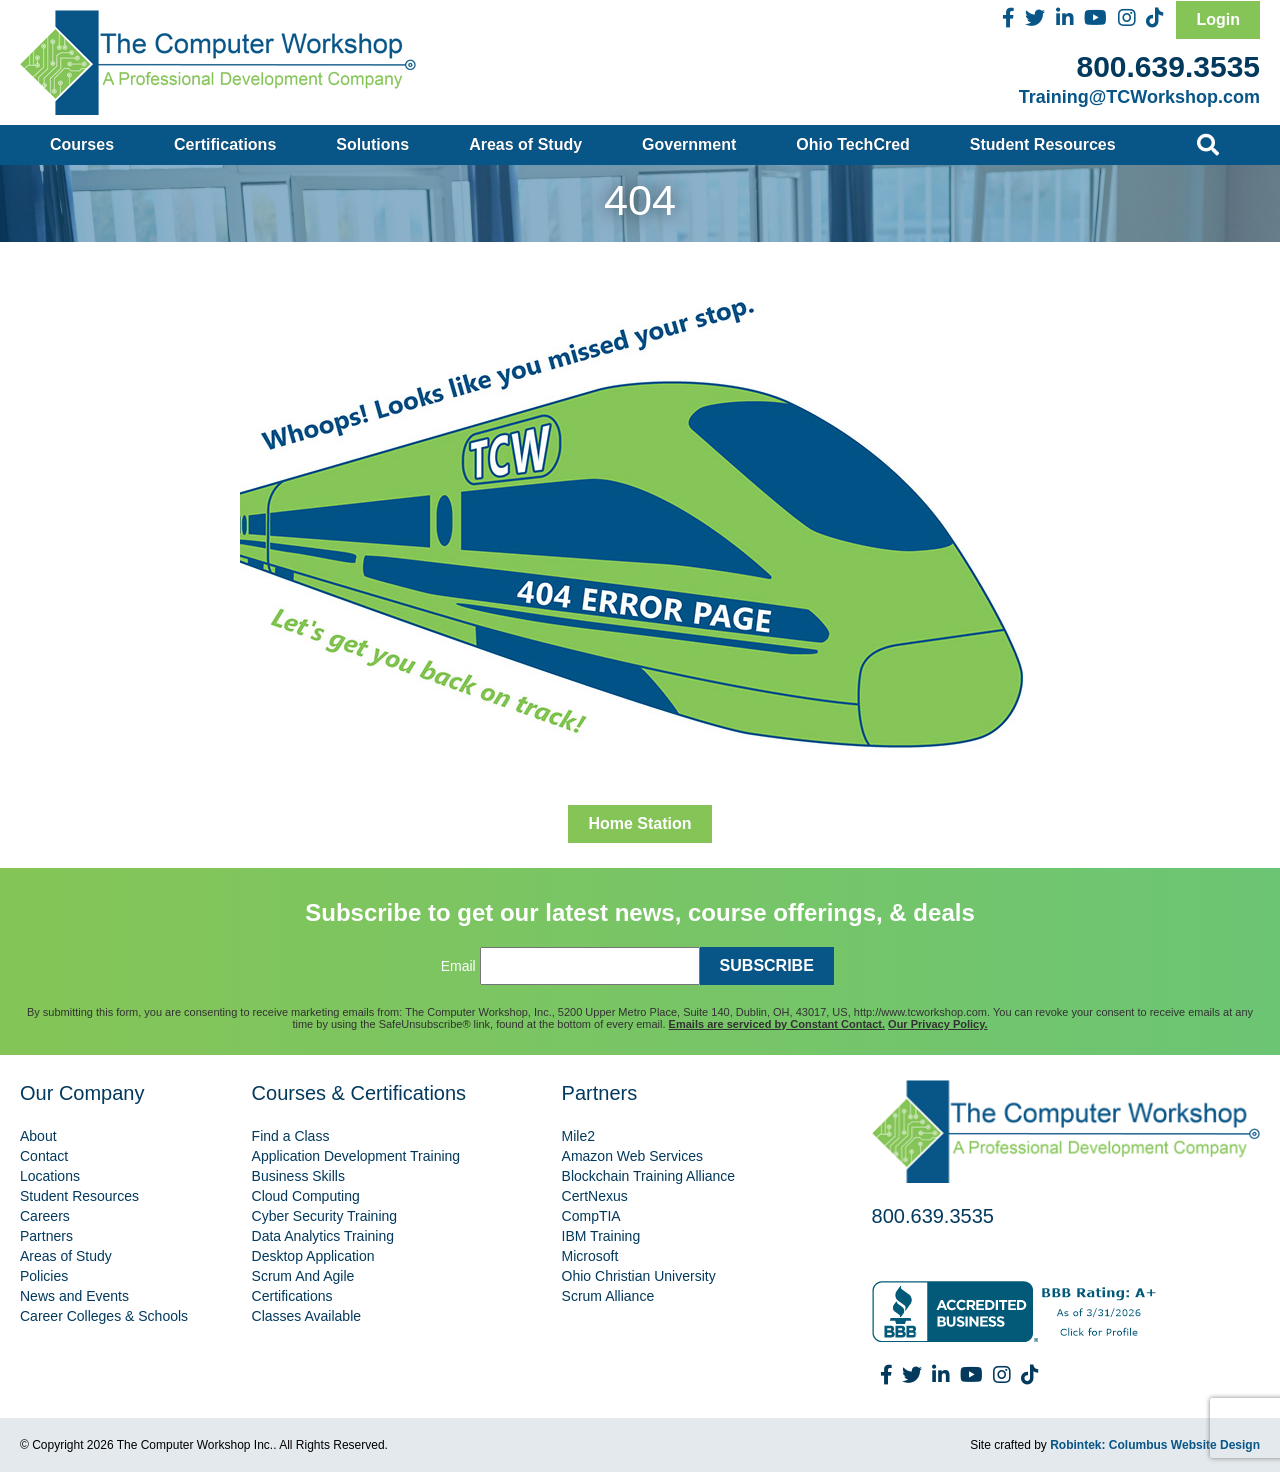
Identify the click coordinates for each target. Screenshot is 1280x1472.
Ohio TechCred (853, 144)
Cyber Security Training (325, 1216)
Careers (45, 1216)
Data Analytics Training (323, 1236)
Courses (82, 144)
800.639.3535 (1168, 66)
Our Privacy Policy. (937, 1024)
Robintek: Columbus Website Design (1155, 1445)
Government (689, 144)
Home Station (639, 823)
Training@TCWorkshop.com (1139, 97)
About (38, 1136)
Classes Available (306, 1316)
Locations (50, 1176)
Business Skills (298, 1176)
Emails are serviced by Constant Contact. (777, 1024)
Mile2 (578, 1136)
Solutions (372, 144)
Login (1218, 19)
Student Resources (1043, 144)
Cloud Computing (306, 1196)
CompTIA (591, 1216)
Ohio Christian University (639, 1276)
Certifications (225, 144)
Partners (46, 1236)
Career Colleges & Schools (104, 1316)
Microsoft (590, 1256)
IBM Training (601, 1236)
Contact (44, 1156)
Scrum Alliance (608, 1296)
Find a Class (291, 1136)
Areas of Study (525, 144)
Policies (44, 1276)
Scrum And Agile (303, 1276)
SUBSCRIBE (767, 965)
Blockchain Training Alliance (649, 1176)
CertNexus (595, 1196)
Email (458, 966)
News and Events (74, 1296)
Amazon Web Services (632, 1156)
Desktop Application (313, 1256)
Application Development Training (356, 1156)
